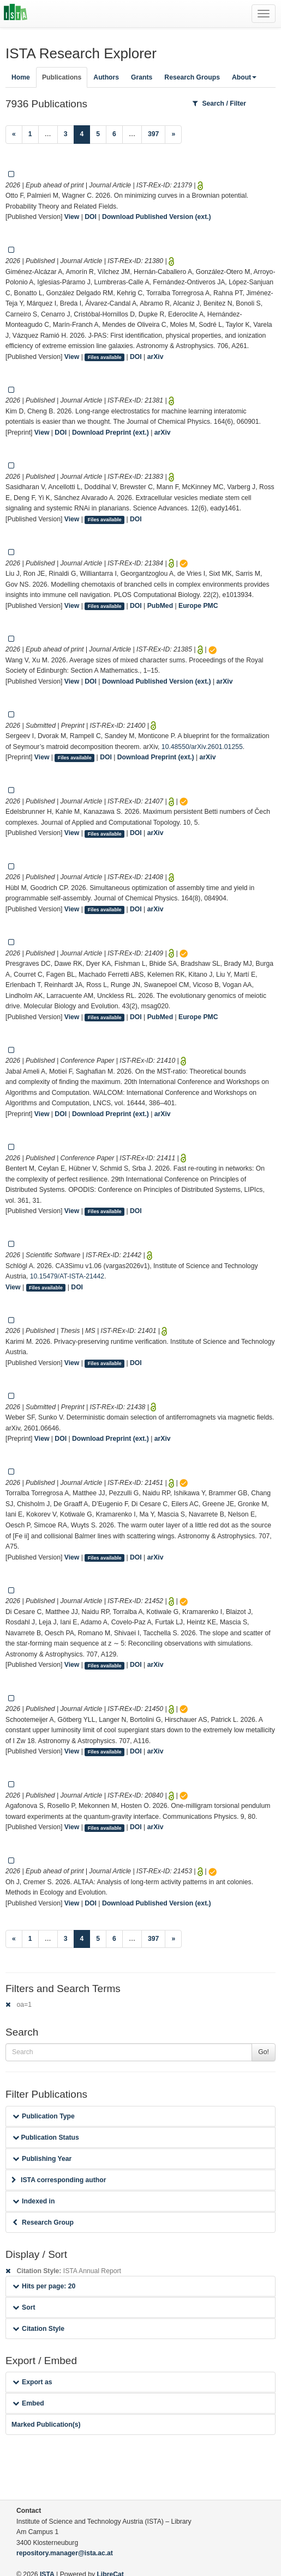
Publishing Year (42, 2159)
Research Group (43, 2222)
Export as (32, 2382)
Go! (263, 2052)
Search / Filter (219, 103)
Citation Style (38, 2329)
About (244, 77)
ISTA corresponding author (58, 2180)
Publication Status (46, 2137)
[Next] (173, 134)
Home (20, 77)
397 (153, 134)
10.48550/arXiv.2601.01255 (202, 747)
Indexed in (34, 2201)
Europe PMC (198, 606)
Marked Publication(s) (46, 2424)
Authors (106, 77)
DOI (91, 217)
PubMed (160, 606)
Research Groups (192, 77)
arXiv (155, 357)
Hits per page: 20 (44, 2286)
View (72, 217)
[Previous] (13, 134)
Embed (28, 2403)
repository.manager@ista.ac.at (64, 2553)
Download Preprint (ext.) (110, 432)
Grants (141, 77)
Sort (24, 2307)
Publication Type (44, 2116)
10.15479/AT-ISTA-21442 (67, 1276)
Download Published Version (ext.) (156, 217)
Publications (61, 77)
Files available (105, 357)
